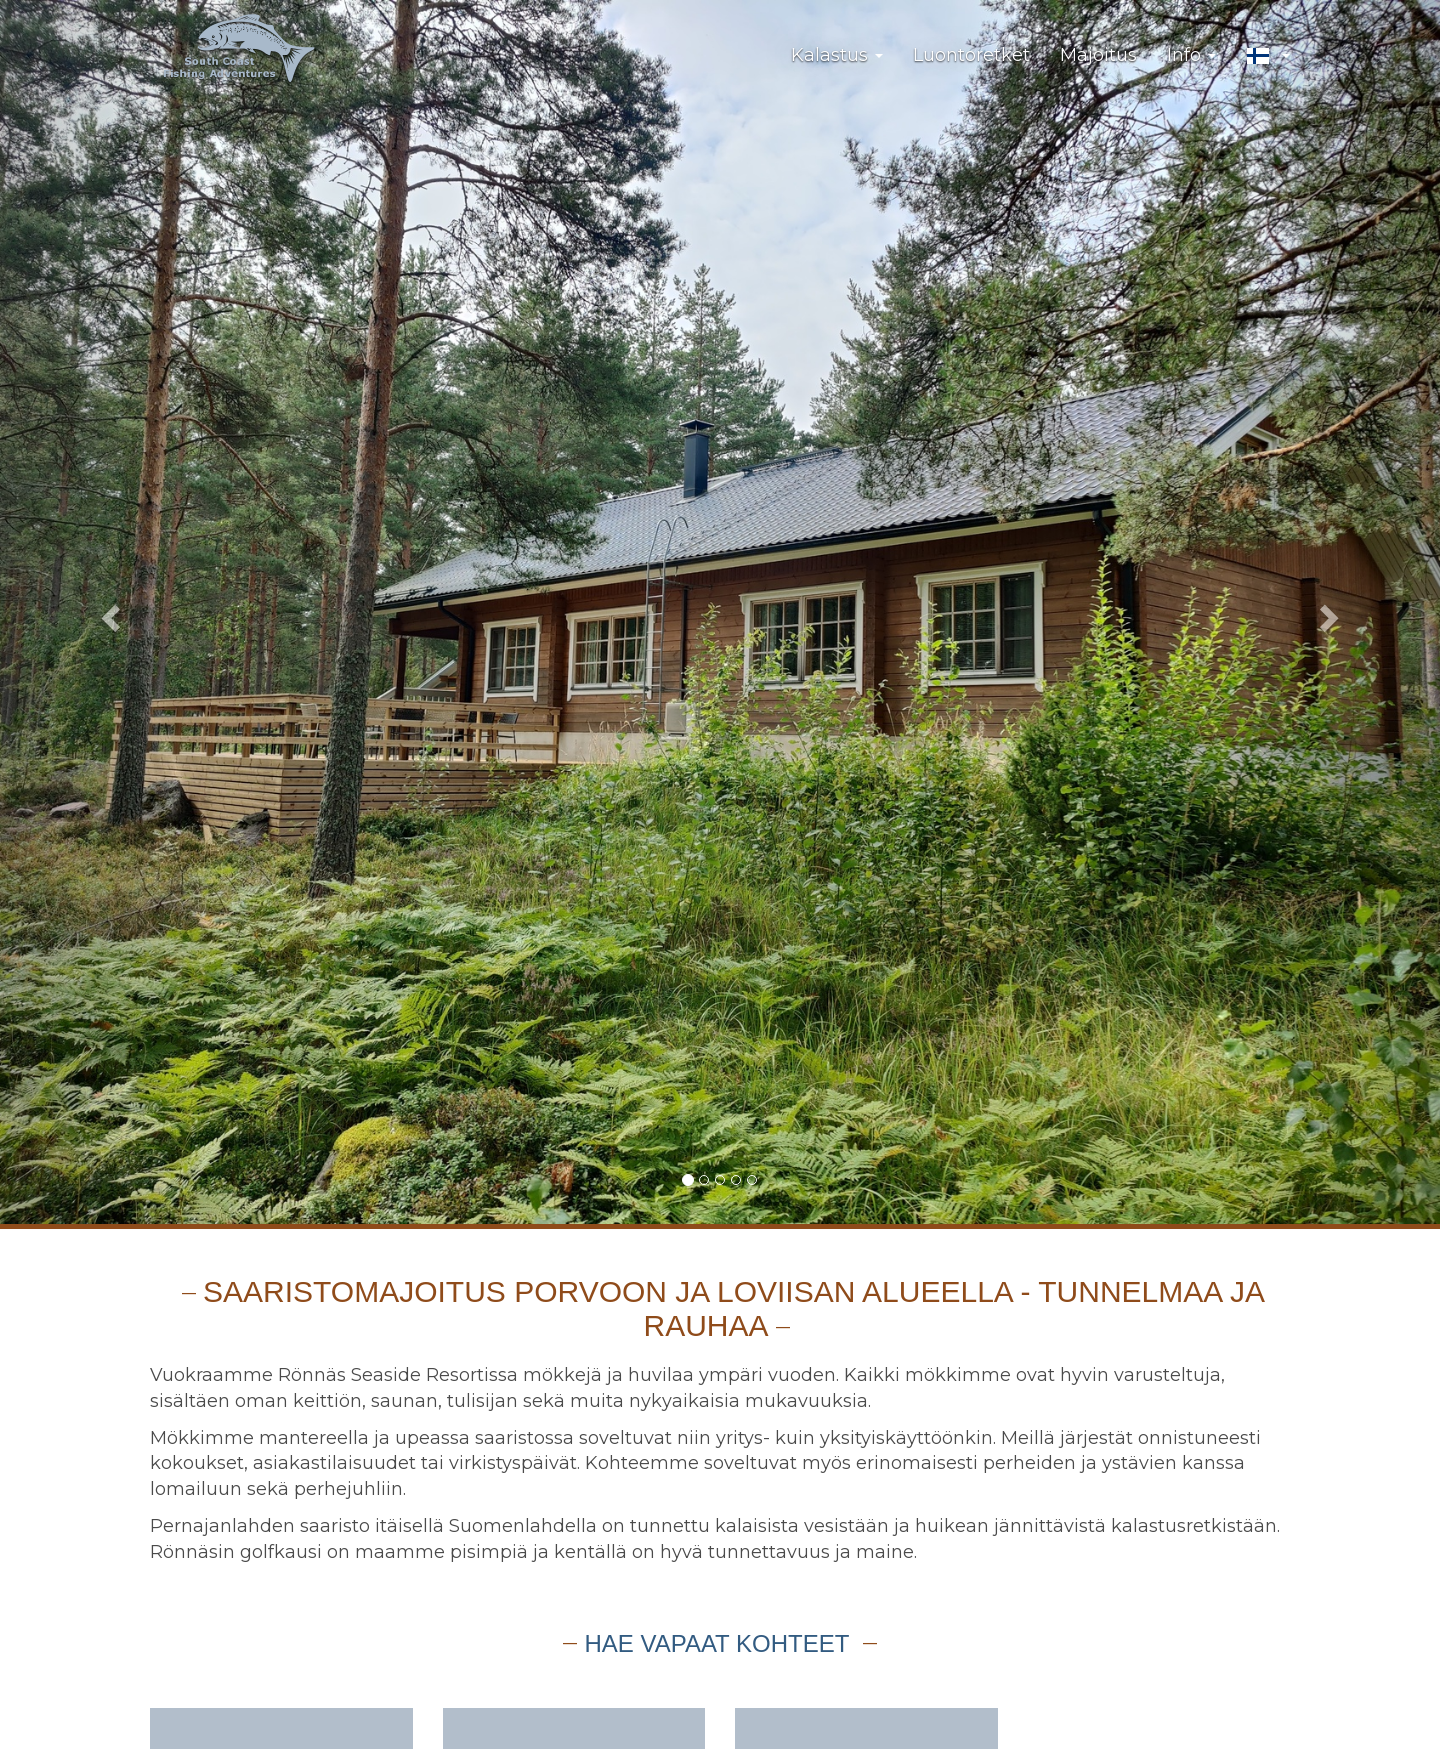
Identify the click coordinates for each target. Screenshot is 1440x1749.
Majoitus (1098, 55)
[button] (1268, 56)
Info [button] (1191, 55)
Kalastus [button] (837, 55)
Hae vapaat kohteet (719, 1643)
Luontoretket (971, 55)
